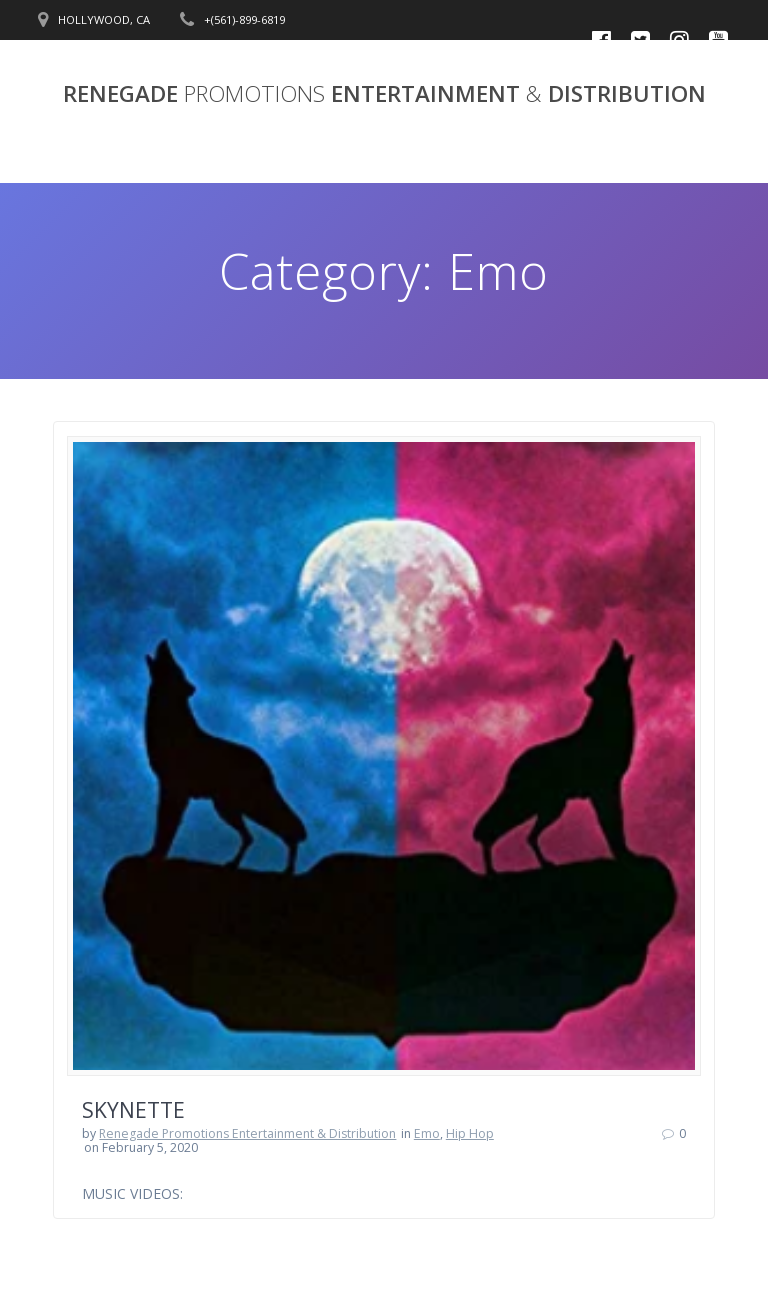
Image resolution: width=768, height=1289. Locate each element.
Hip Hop (470, 1133)
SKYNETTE (133, 1110)
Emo (427, 1133)
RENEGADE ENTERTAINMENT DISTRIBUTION (384, 94)
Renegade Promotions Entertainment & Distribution (247, 1133)
